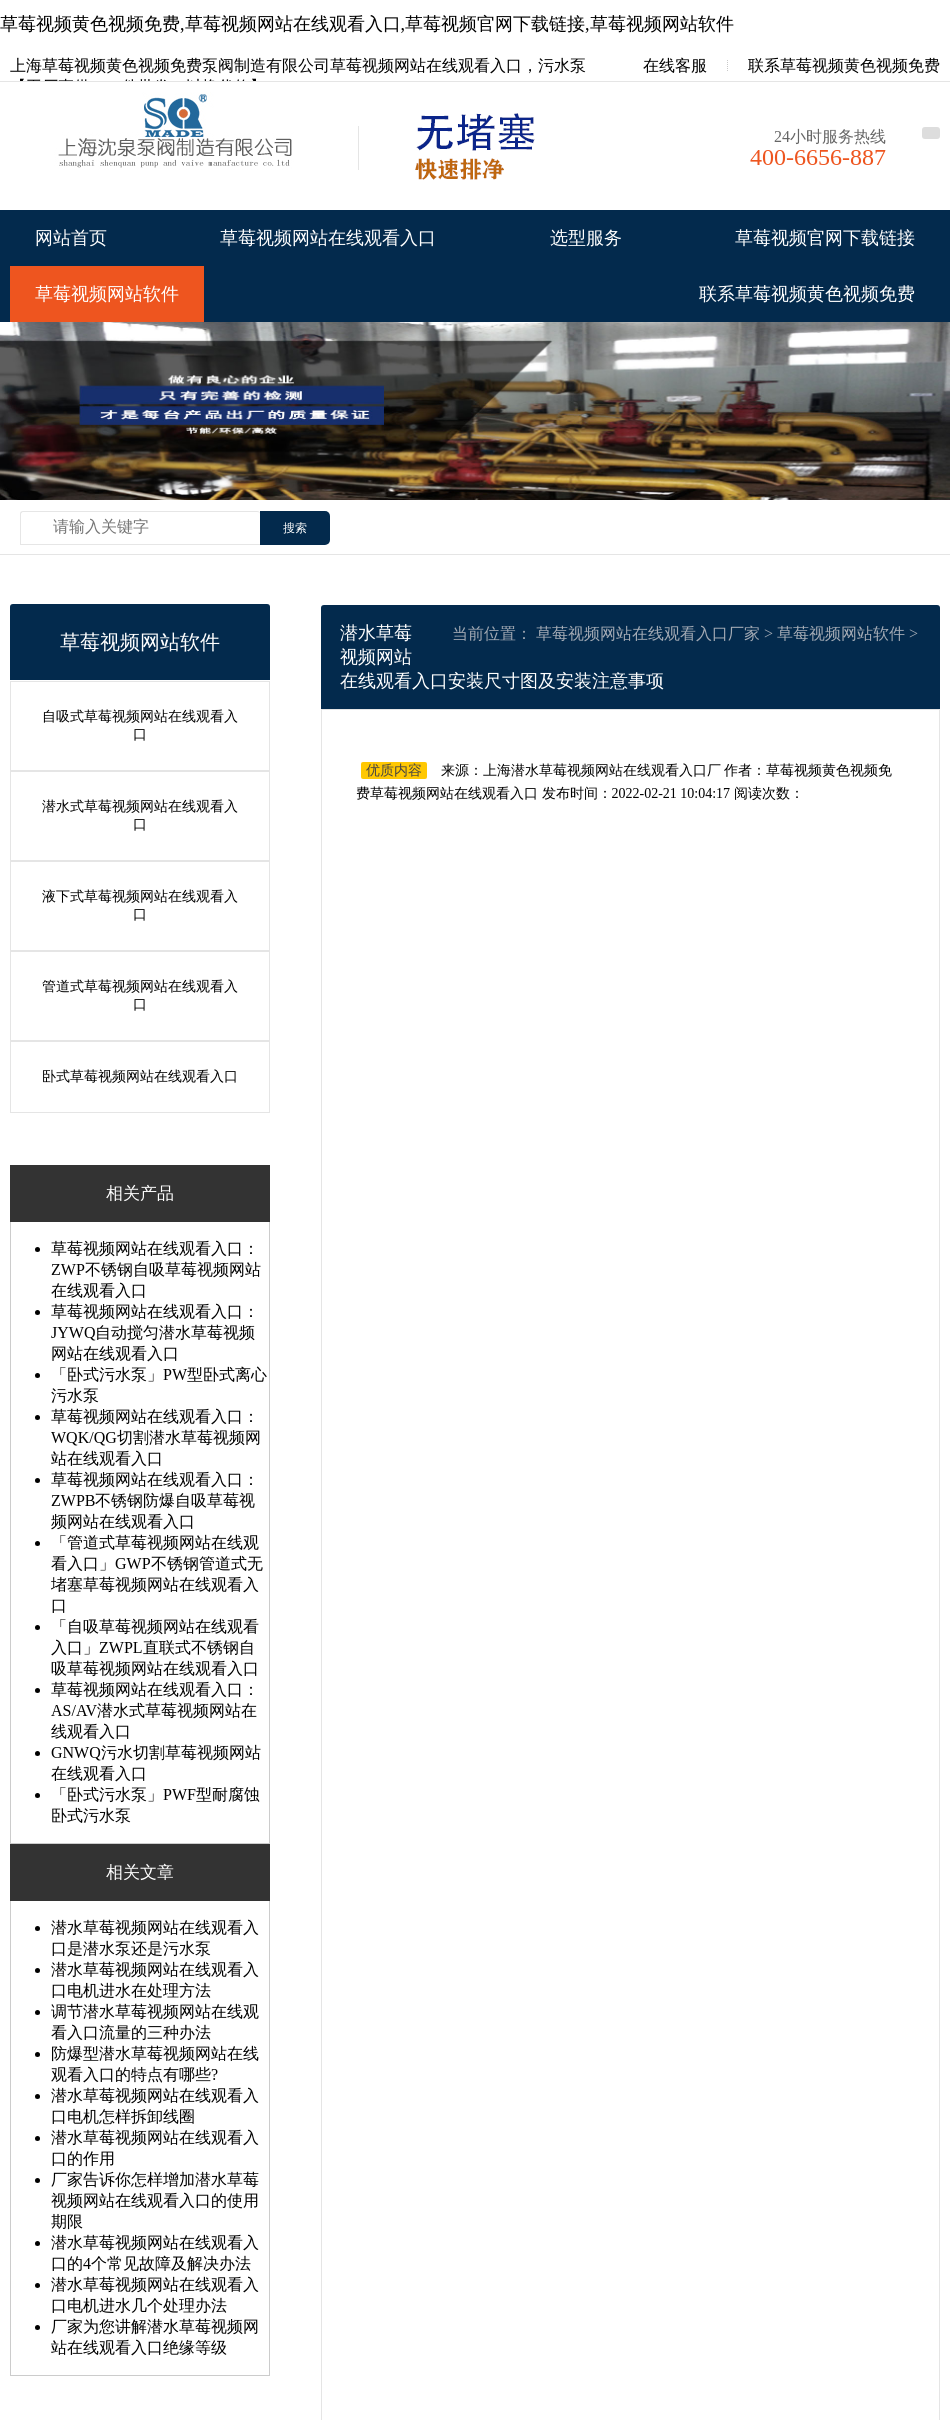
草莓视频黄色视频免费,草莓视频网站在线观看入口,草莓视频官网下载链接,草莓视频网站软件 (367, 24)
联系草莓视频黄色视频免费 (844, 65)
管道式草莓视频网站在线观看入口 (140, 991)
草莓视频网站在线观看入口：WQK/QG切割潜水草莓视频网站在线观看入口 (156, 1432)
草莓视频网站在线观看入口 (328, 238)
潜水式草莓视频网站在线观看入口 (140, 813)
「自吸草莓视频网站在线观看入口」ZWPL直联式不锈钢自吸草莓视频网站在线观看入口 (155, 1642)
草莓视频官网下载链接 (825, 238)
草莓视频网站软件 (107, 294)
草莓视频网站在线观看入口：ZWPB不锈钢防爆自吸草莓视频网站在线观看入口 (155, 1495)
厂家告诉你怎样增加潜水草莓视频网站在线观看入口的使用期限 (155, 2195)
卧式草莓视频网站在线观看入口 (140, 1071)
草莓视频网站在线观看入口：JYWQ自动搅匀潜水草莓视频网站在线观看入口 (155, 1327)
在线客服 (661, 65)
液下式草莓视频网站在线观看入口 (140, 902)
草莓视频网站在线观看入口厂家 (648, 633)
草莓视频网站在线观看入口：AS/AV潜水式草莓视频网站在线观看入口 (155, 1705)
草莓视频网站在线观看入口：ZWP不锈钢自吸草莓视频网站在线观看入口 (156, 1264)
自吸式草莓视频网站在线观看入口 (140, 724)
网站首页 (71, 238)
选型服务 (586, 238)
